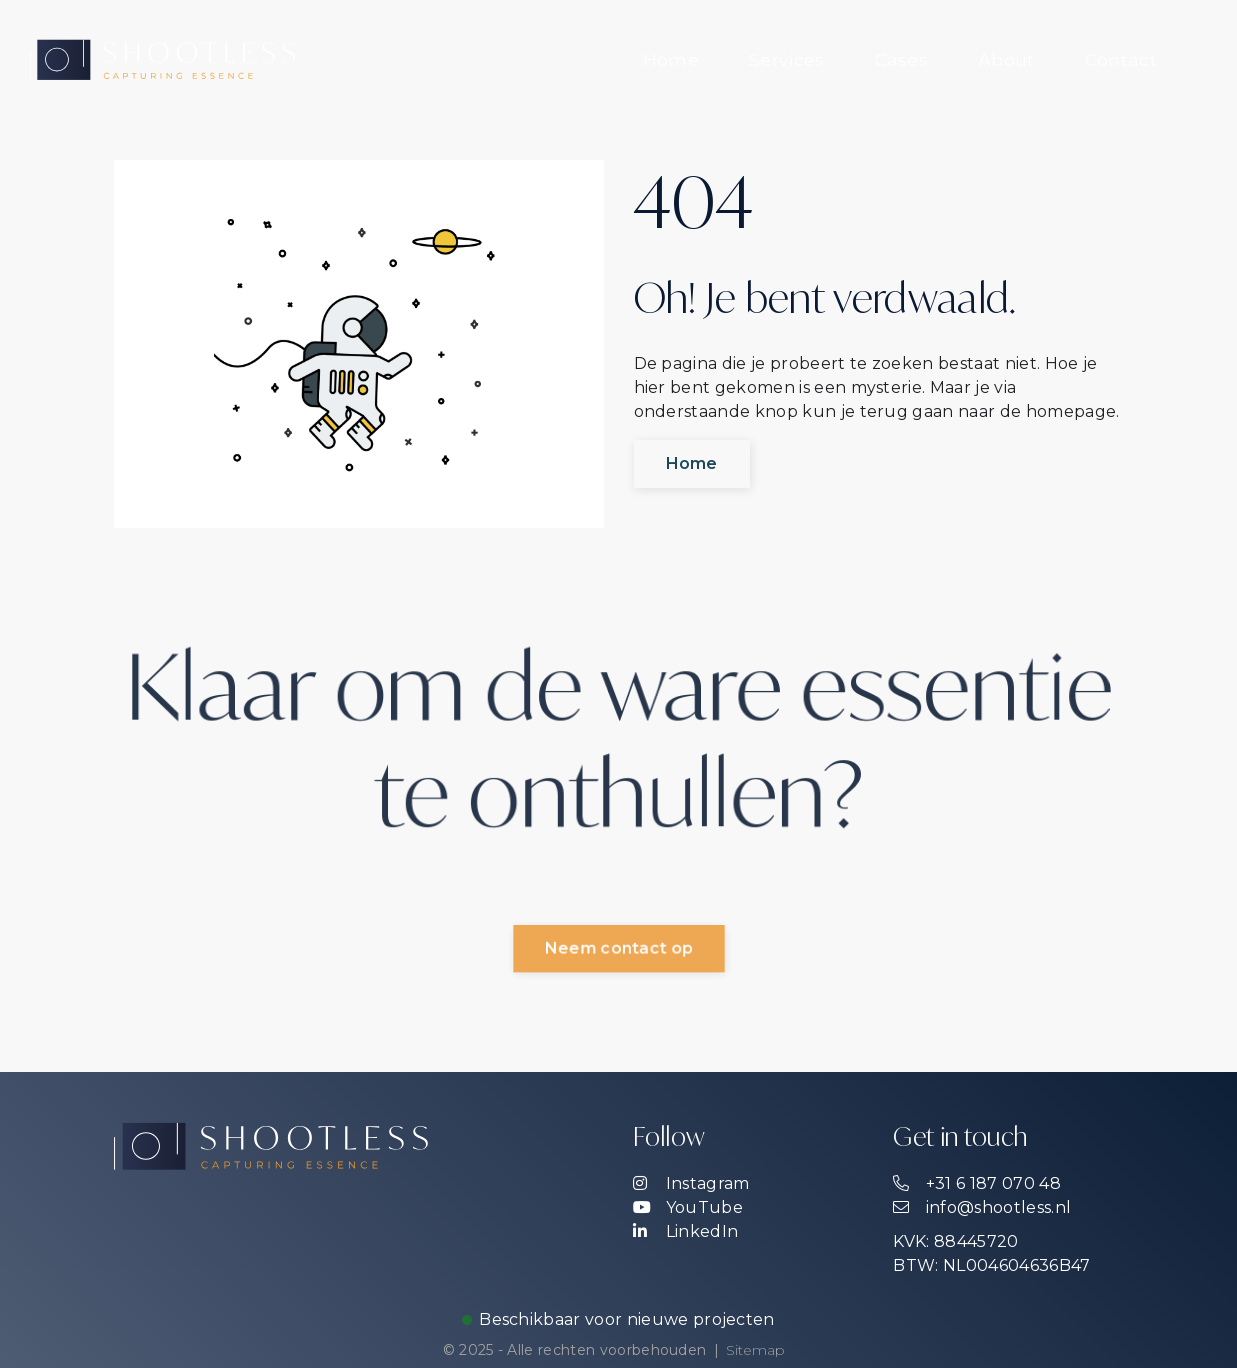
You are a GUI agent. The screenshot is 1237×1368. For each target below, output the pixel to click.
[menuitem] (671, 60)
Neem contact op (618, 948)
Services (787, 59)
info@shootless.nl (982, 1207)
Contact (1121, 59)
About (1006, 59)
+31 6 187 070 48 (976, 1183)
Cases (902, 59)
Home (671, 59)
